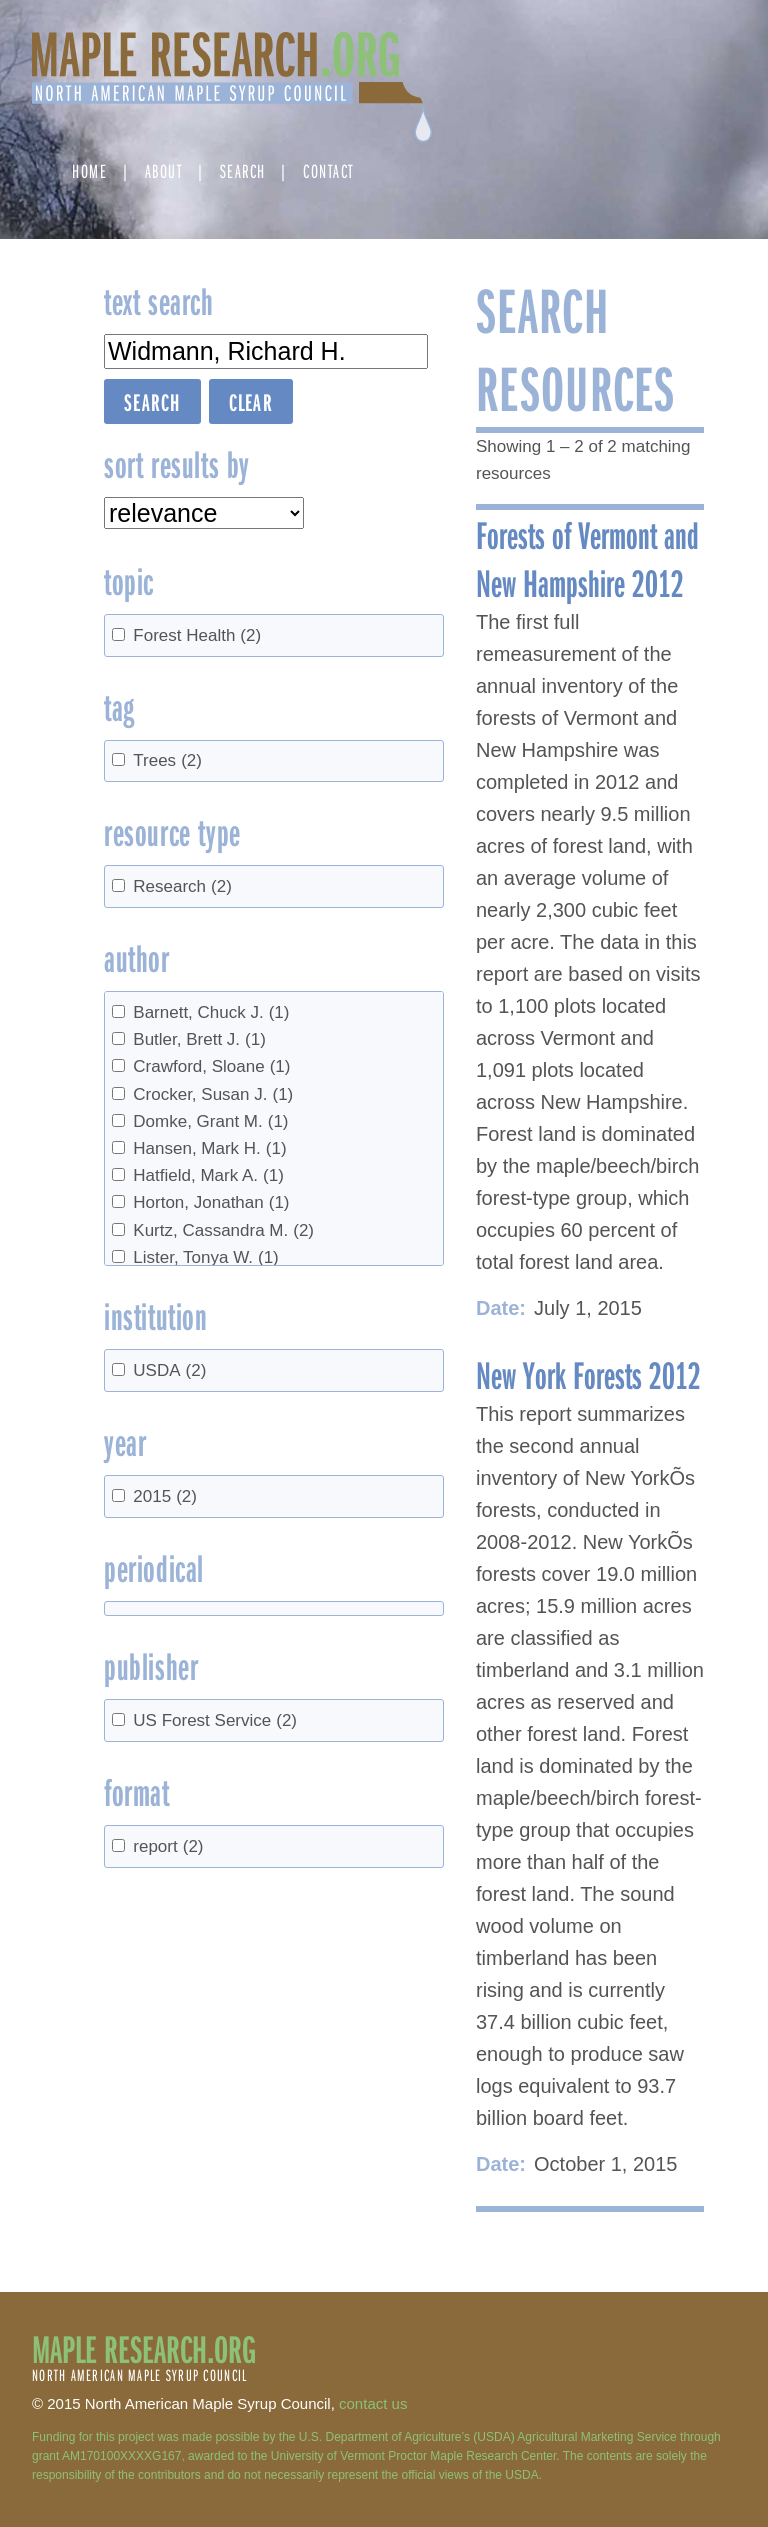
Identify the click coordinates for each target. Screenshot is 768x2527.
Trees (167, 760)
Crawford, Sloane (211, 1066)
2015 (165, 1496)
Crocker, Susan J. (213, 1094)
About (164, 170)
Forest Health (197, 635)
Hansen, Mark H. (209, 1148)
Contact (328, 170)
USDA (169, 1370)
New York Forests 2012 (588, 1374)
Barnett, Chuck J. (211, 1012)
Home (89, 170)
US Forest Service (215, 1720)
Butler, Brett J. (199, 1039)
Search (243, 170)
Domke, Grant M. (210, 1121)
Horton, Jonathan (211, 1202)
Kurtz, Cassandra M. (223, 1230)
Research (182, 886)
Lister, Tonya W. (205, 1257)
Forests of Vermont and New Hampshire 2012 (587, 558)
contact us (373, 2403)
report (168, 1846)
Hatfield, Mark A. (208, 1175)
